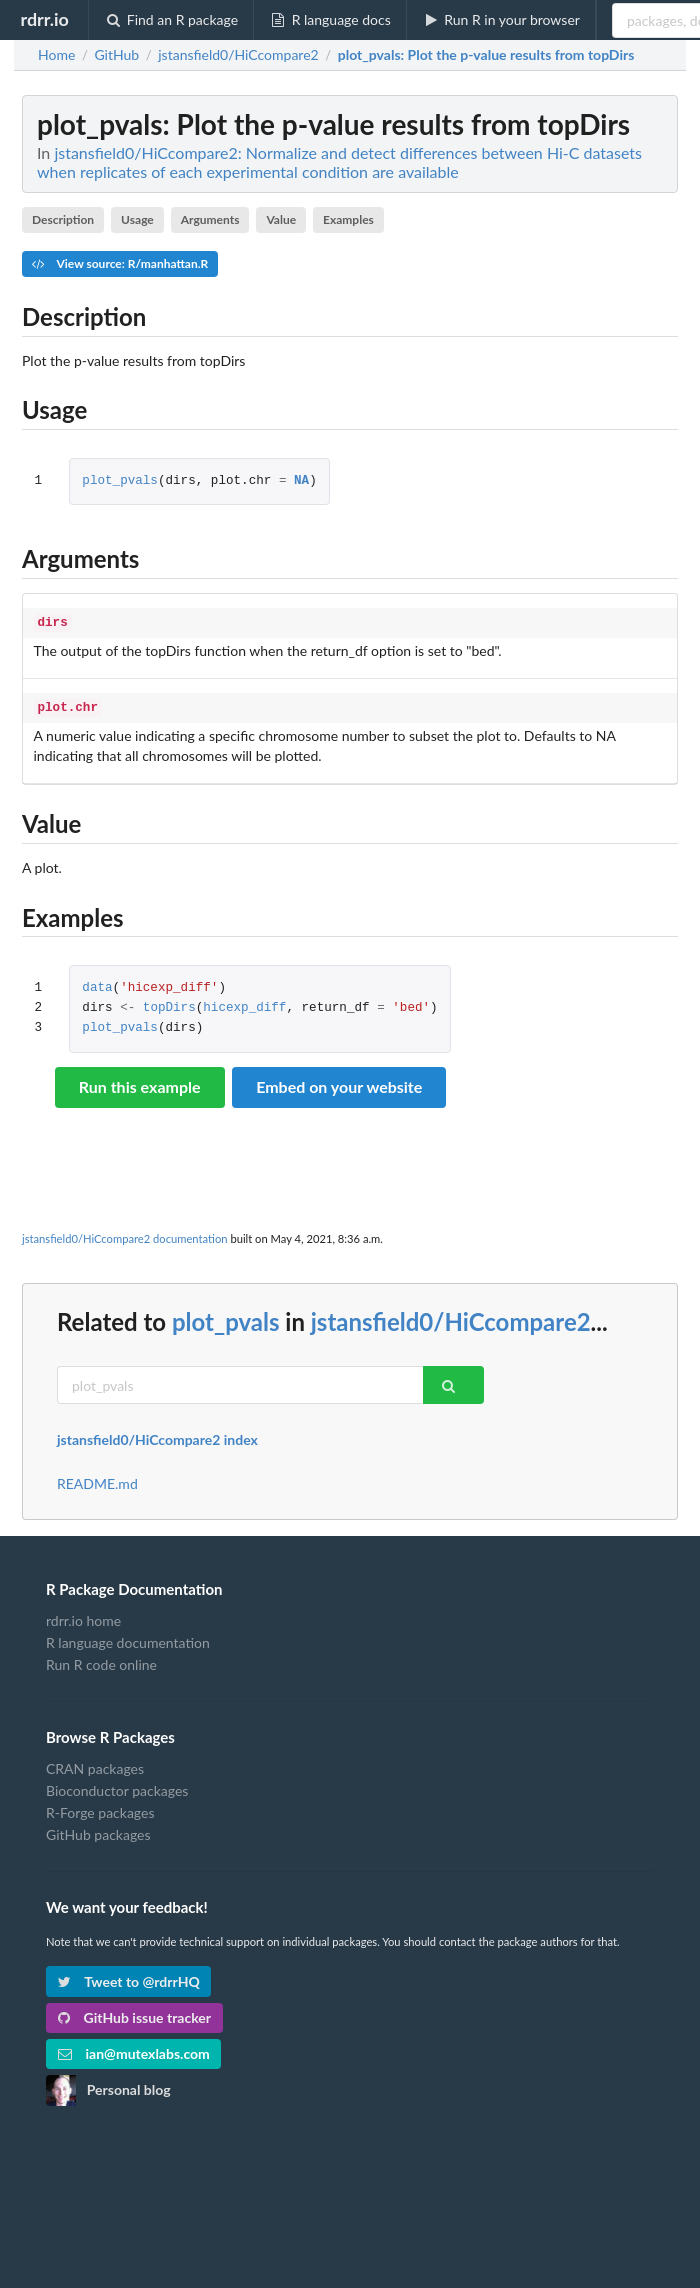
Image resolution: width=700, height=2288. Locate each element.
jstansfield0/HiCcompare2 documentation (125, 1234)
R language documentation (128, 1638)
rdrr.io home (83, 1617)
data (97, 984)
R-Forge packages (100, 1808)
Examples (348, 219)
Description (63, 219)
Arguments (210, 219)
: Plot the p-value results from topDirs (486, 55)
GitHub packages (98, 1830)
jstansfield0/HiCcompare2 (451, 1317)
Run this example (140, 1082)
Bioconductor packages (117, 1786)
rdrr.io (44, 19)
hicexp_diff (244, 1004)
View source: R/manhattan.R (120, 263)
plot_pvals (120, 481)
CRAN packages (95, 1765)
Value (281, 219)
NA (301, 481)
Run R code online (101, 1660)
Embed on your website (339, 1082)
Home (56, 55)
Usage (137, 219)
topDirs (169, 1004)
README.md (97, 1480)
